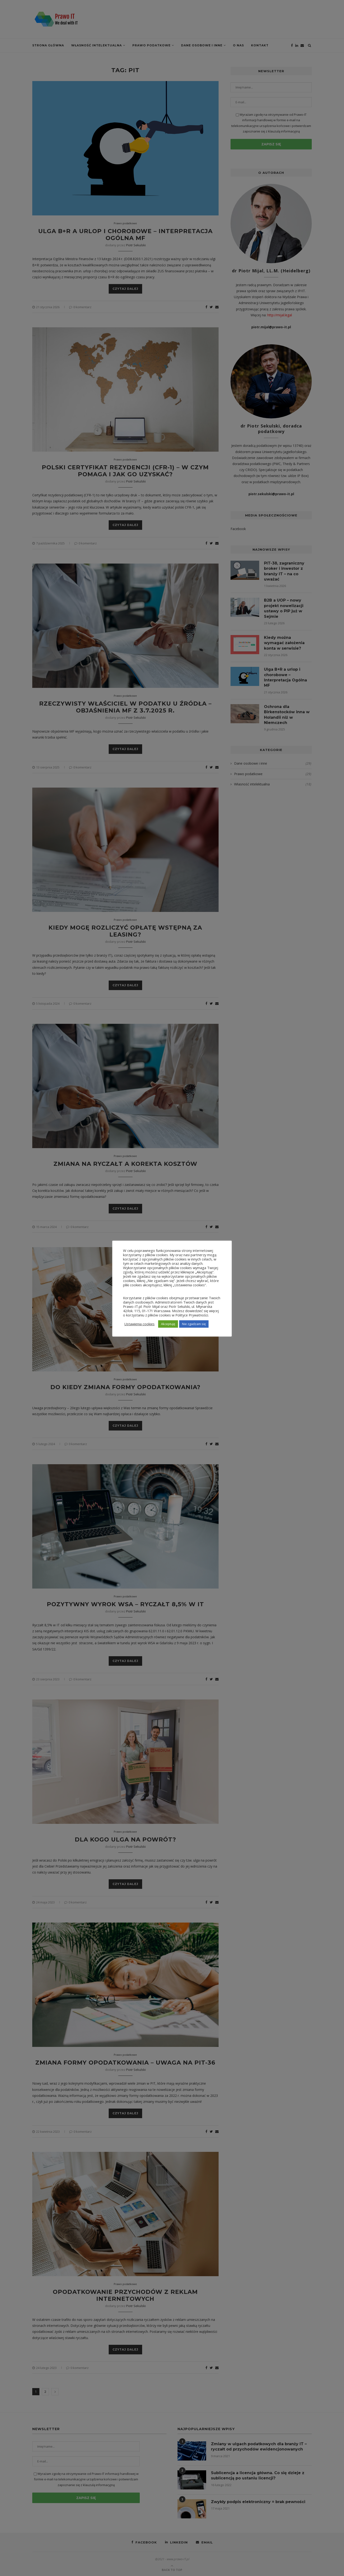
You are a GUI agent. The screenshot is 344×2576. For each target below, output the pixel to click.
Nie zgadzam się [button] (194, 1324)
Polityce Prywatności (191, 1315)
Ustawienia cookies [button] (139, 1324)
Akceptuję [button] (168, 1324)
